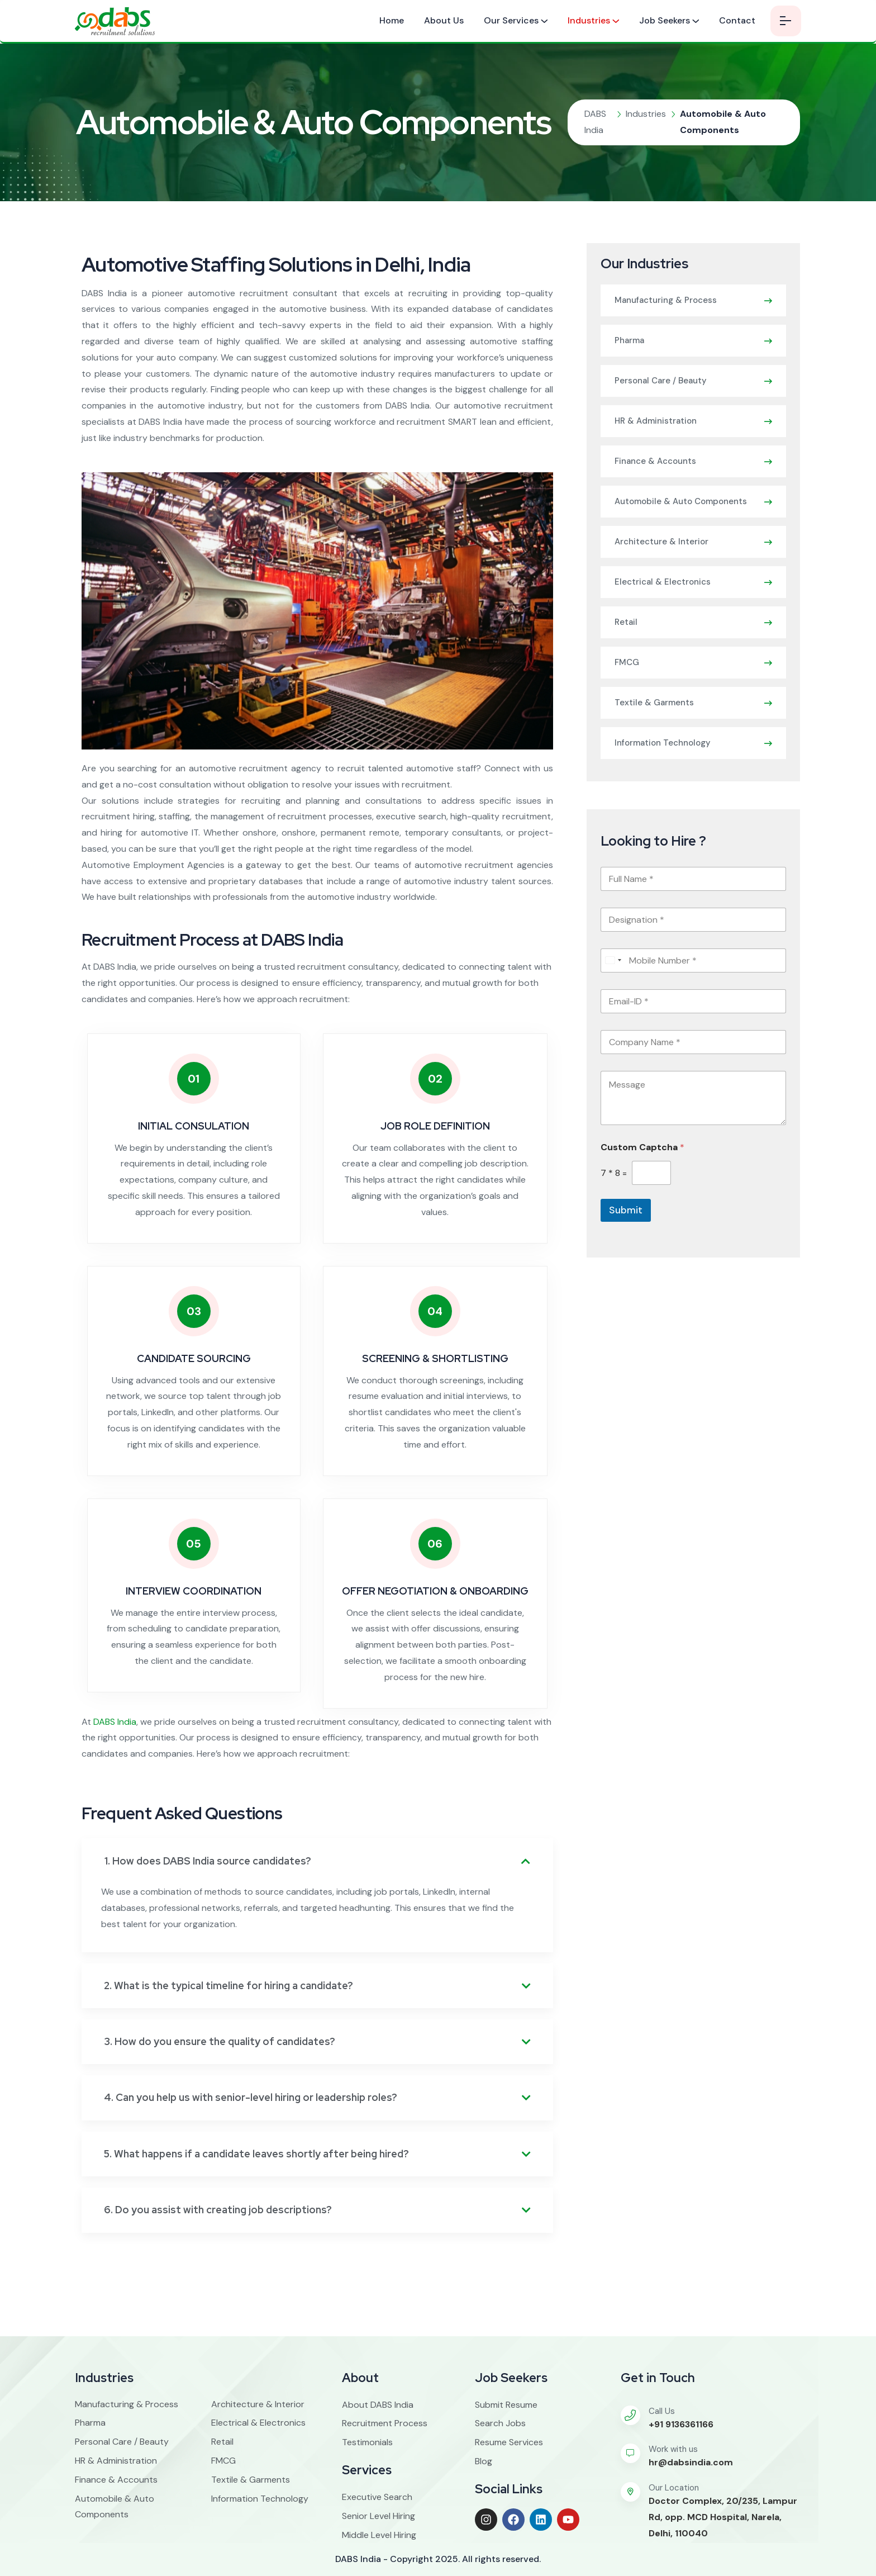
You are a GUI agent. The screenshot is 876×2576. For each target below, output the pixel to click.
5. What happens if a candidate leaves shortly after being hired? (256, 2153)
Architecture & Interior (661, 541)
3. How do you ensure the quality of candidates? (219, 2041)
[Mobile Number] (693, 960)
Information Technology (663, 742)
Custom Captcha (642, 1147)
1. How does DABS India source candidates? (207, 1860)
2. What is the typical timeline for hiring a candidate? (228, 1985)
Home (391, 20)
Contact (737, 20)
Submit (625, 1210)
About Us (444, 20)
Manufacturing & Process (666, 300)
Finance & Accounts (655, 461)
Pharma (629, 340)
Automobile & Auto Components (681, 501)
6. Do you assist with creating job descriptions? (218, 2209)
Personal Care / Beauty (661, 380)
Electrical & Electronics (663, 581)
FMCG (627, 662)
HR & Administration (656, 420)
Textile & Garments (654, 702)
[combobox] (613, 960)
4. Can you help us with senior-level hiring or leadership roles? (250, 2097)
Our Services (511, 20)
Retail (626, 622)
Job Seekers (664, 20)
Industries (589, 20)
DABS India (114, 1722)
